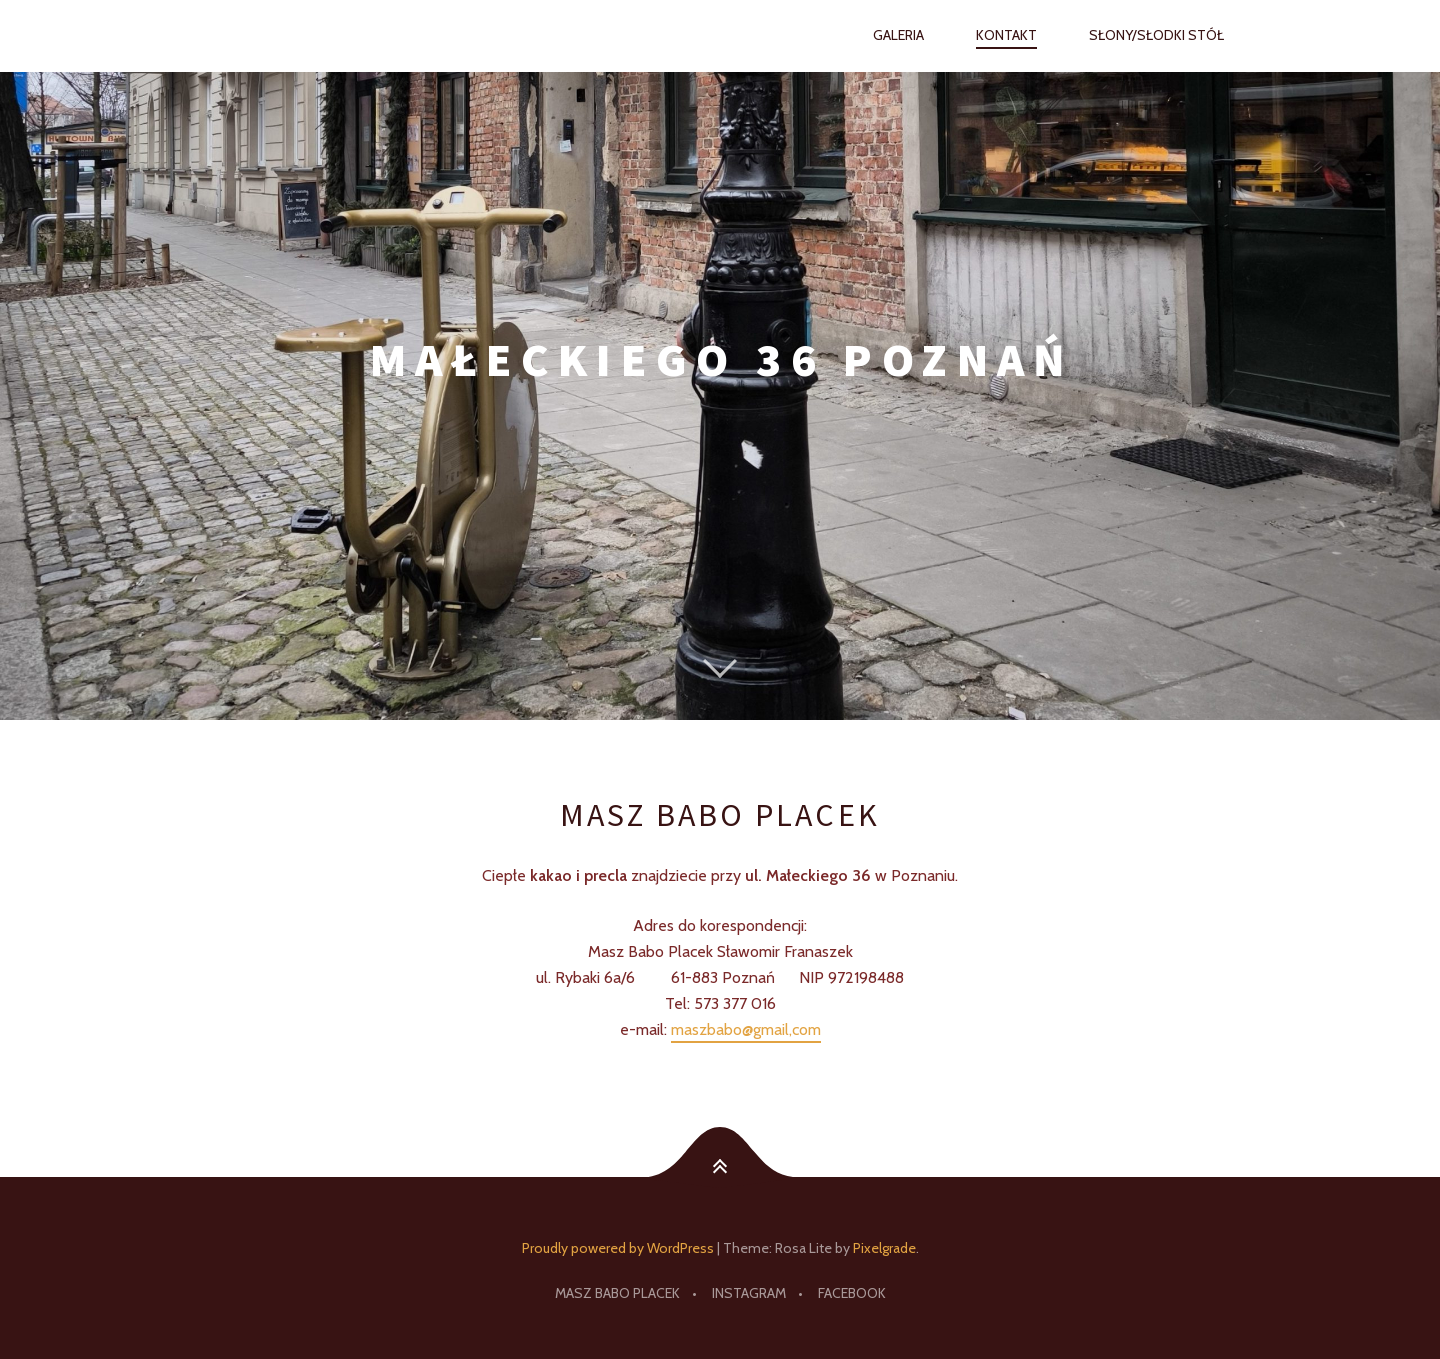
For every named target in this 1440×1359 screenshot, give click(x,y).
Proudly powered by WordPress (618, 1248)
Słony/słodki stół (1156, 35)
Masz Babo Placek (617, 1293)
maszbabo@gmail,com (746, 1029)
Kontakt (1006, 35)
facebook (852, 1293)
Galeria (898, 35)
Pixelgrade (884, 1248)
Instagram (749, 1293)
